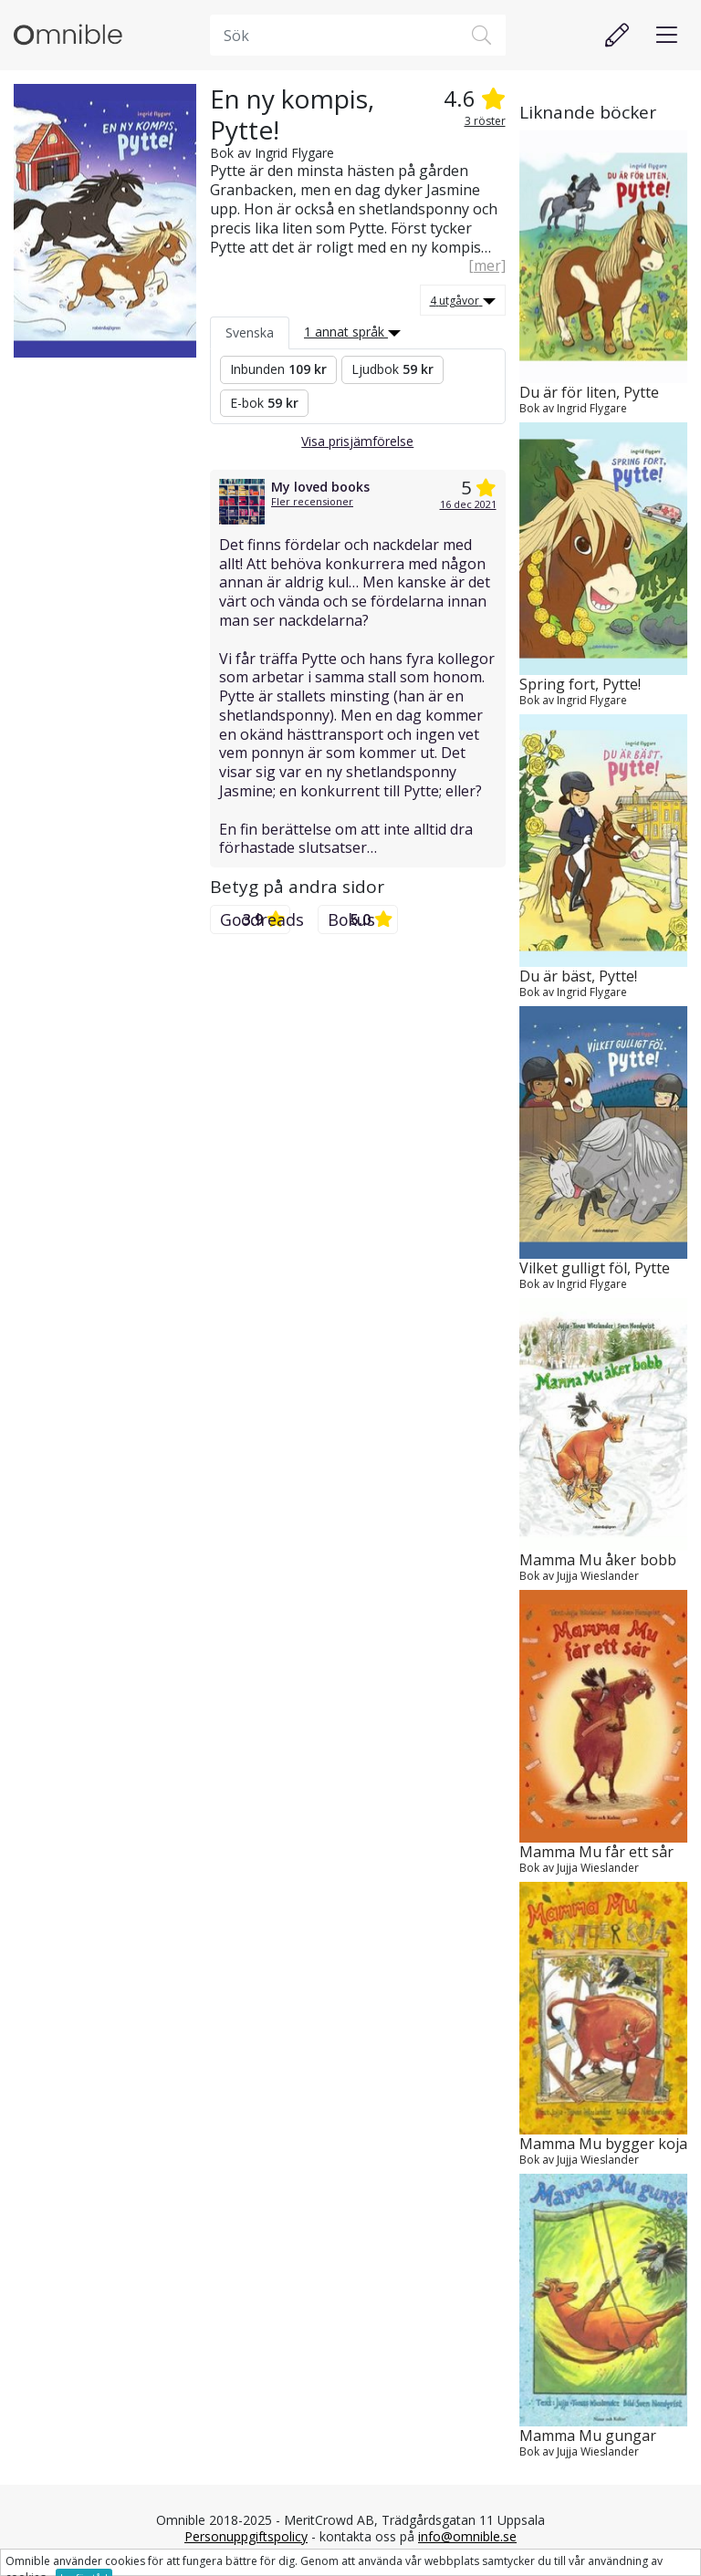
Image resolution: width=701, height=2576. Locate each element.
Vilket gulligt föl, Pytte (594, 1268)
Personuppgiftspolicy (246, 2536)
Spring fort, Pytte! (580, 684)
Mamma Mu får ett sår (596, 1852)
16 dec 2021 (468, 504)
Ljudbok (392, 369)
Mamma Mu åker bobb (597, 1560)
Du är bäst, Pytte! (578, 976)
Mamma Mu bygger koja (603, 2144)
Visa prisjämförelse (357, 441)
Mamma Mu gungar (587, 2436)
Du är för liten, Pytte (589, 392)
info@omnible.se (467, 2536)
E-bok (264, 402)
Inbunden (278, 369)
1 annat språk (352, 331)
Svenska (249, 332)
